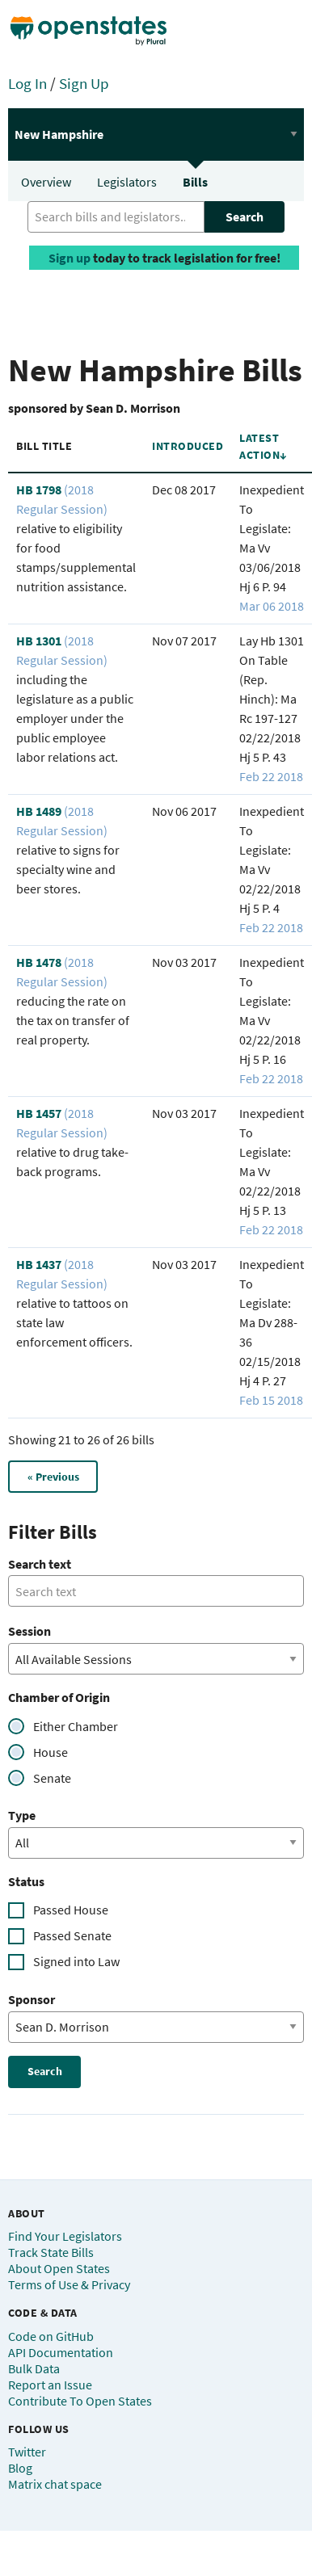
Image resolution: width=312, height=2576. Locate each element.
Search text (39, 1564)
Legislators (127, 182)
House (50, 1752)
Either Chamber (75, 1726)
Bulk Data (34, 2368)
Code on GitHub (51, 2336)
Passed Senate (72, 1935)
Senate (52, 1778)
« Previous (53, 1476)
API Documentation (60, 2352)
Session (29, 1631)
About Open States (59, 2268)
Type (22, 1815)
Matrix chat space (55, 2484)
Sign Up (84, 83)
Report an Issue (50, 2384)
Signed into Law (76, 1961)
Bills (195, 182)
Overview (46, 182)
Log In (27, 83)
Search (245, 216)
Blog (20, 2468)
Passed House (70, 1910)
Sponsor (31, 1999)
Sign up (69, 258)
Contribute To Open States (80, 2401)
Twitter (27, 2452)
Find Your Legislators (65, 2236)
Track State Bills (51, 2252)
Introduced (187, 446)
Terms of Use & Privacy (69, 2284)
